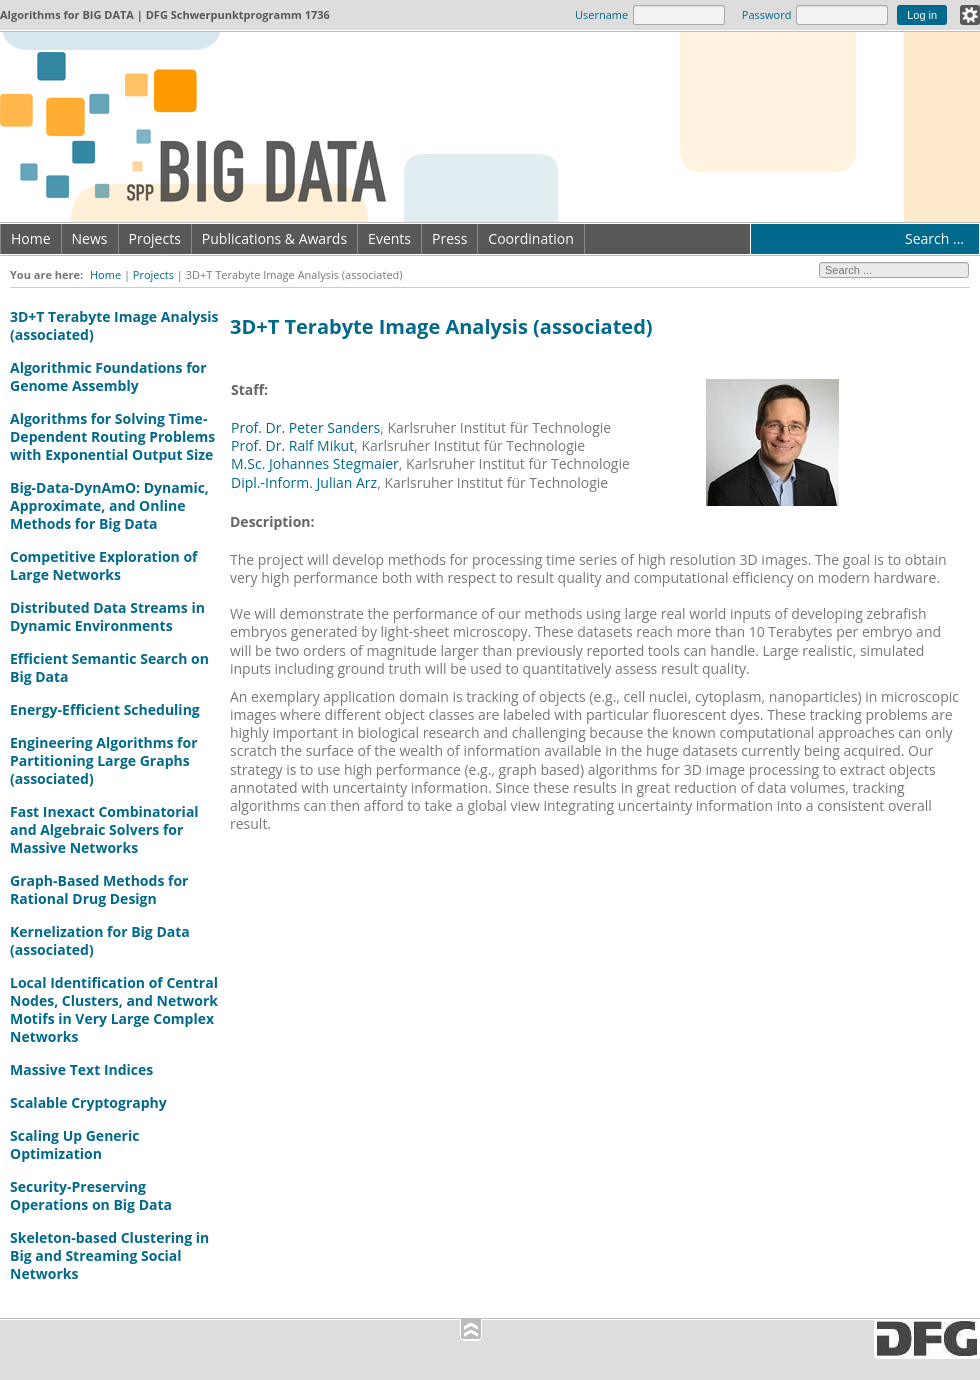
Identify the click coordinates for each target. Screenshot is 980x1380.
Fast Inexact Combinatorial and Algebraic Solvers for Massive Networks (104, 829)
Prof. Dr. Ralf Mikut (292, 445)
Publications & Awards (274, 238)
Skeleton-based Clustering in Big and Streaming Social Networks (109, 1255)
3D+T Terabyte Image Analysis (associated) (114, 325)
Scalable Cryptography (88, 1102)
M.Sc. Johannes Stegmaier (315, 463)
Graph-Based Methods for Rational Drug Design (99, 889)
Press (449, 238)
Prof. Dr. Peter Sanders (305, 427)
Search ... (934, 238)
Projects (155, 238)
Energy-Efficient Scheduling (105, 709)
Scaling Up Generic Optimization (74, 1144)
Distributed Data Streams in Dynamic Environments (107, 616)
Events (389, 238)
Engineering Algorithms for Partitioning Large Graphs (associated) (104, 760)
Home (31, 238)
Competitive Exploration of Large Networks (104, 565)
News (90, 238)
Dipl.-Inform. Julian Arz (304, 482)
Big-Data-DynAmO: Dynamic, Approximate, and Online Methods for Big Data (109, 505)
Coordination (530, 238)
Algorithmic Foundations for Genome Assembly (108, 376)
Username (601, 14)
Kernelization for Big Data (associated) (100, 940)
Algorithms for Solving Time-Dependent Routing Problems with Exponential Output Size (112, 436)
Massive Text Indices (81, 1069)
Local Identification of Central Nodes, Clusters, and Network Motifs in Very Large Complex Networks (114, 1009)
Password (767, 14)
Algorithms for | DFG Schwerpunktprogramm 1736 (165, 14)
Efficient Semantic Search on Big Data (109, 667)
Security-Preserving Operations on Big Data (91, 1195)
